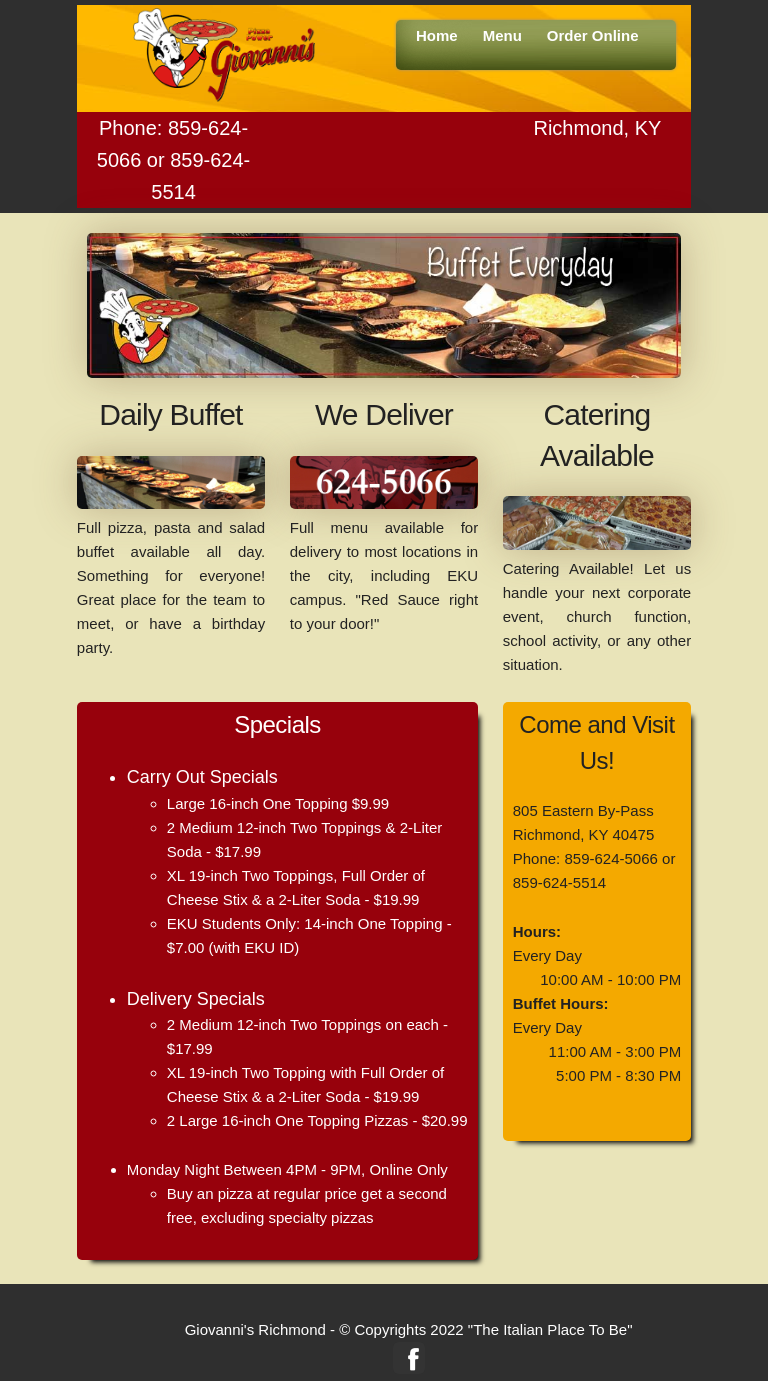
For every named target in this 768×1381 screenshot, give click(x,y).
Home (437, 35)
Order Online (593, 35)
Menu (502, 35)
